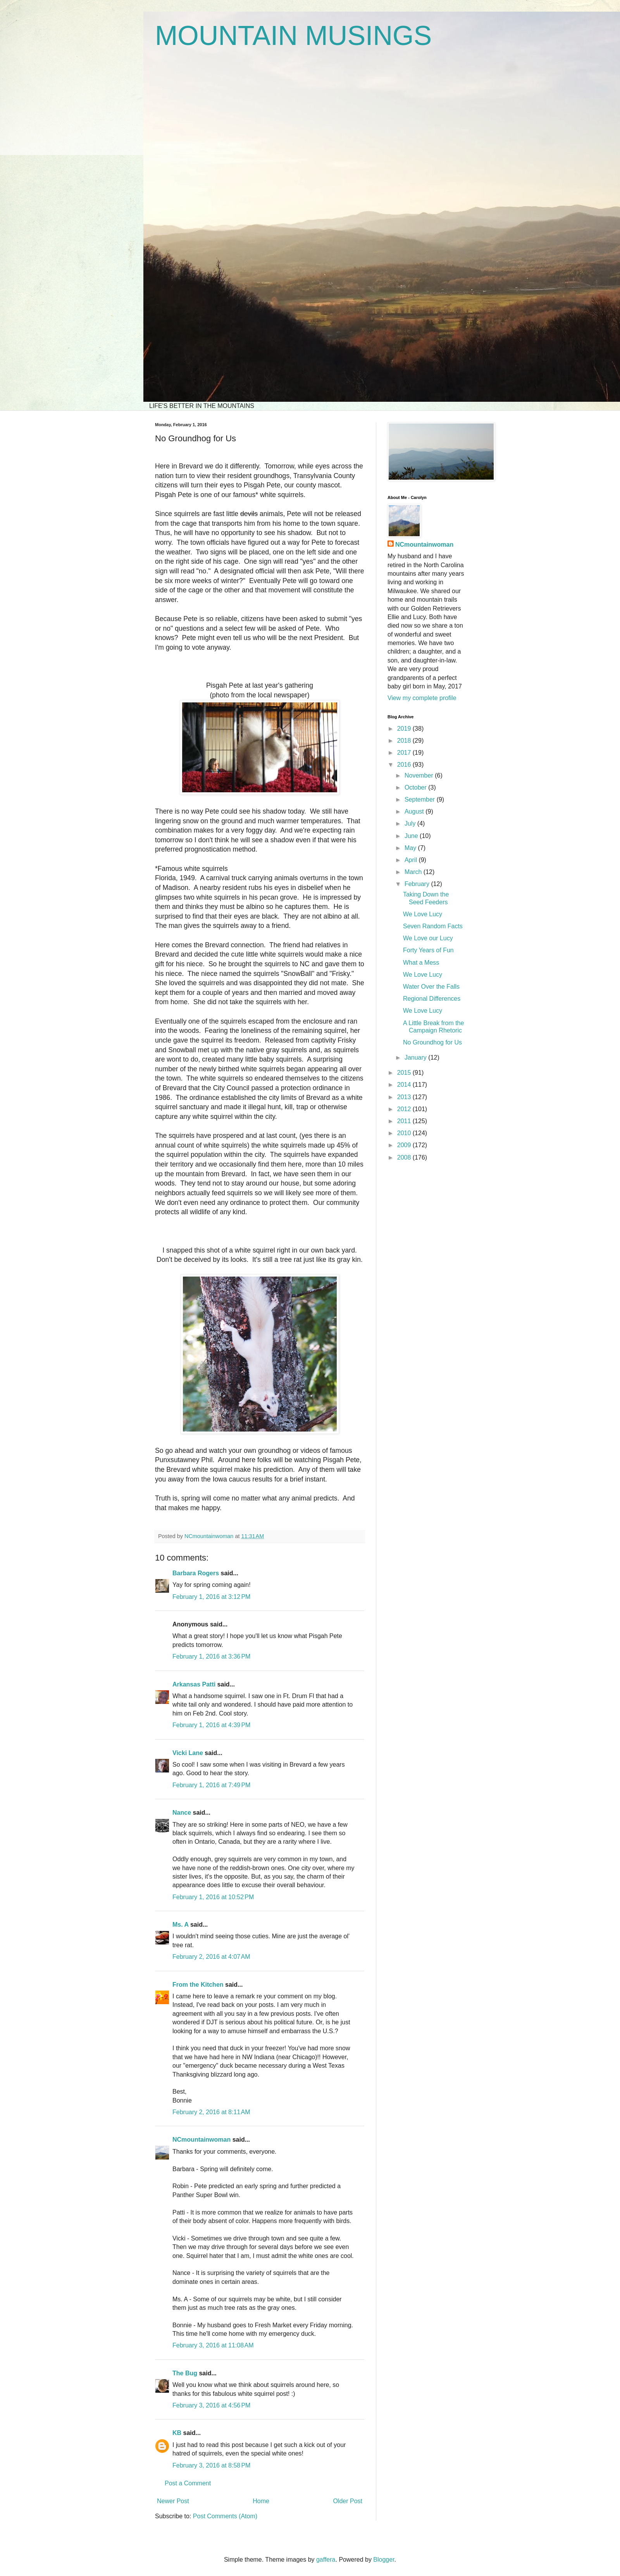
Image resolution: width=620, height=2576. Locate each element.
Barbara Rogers (195, 1573)
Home (261, 2501)
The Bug (184, 2373)
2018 (405, 740)
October (416, 787)
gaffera (326, 2559)
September (421, 799)
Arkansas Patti (193, 1684)
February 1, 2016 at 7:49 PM (211, 1785)
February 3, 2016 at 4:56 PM (211, 2405)
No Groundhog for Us (432, 1042)
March (414, 872)
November (420, 775)
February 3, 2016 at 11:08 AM (212, 2345)
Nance (181, 1812)
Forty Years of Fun (428, 950)
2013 (405, 1097)
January (416, 1057)
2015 (405, 1072)
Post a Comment (188, 2483)
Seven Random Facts (433, 926)
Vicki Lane (187, 1753)
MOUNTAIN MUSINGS (293, 36)
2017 (405, 752)
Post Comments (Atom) (225, 2516)
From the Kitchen (198, 1984)
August (415, 811)
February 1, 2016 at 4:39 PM (211, 1725)
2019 (405, 728)
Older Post (347, 2501)
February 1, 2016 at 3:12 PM (211, 1596)
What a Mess (421, 962)
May (411, 848)
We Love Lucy (422, 914)
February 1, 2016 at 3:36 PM (211, 1656)
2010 (405, 1133)
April (411, 860)
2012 (405, 1109)
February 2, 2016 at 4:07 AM (211, 1956)
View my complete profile (422, 698)
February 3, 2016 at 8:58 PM (211, 2465)
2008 (405, 1157)
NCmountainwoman (201, 2139)
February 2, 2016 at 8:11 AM (211, 2112)
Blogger (383, 2559)
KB (176, 2433)
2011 (405, 1121)
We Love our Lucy (428, 938)
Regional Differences (431, 998)
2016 (405, 764)
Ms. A (180, 1924)
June (412, 836)
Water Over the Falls (431, 986)
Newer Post (173, 2501)
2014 (405, 1084)
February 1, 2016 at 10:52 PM (213, 1897)
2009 (405, 1145)
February (418, 884)
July (411, 823)
